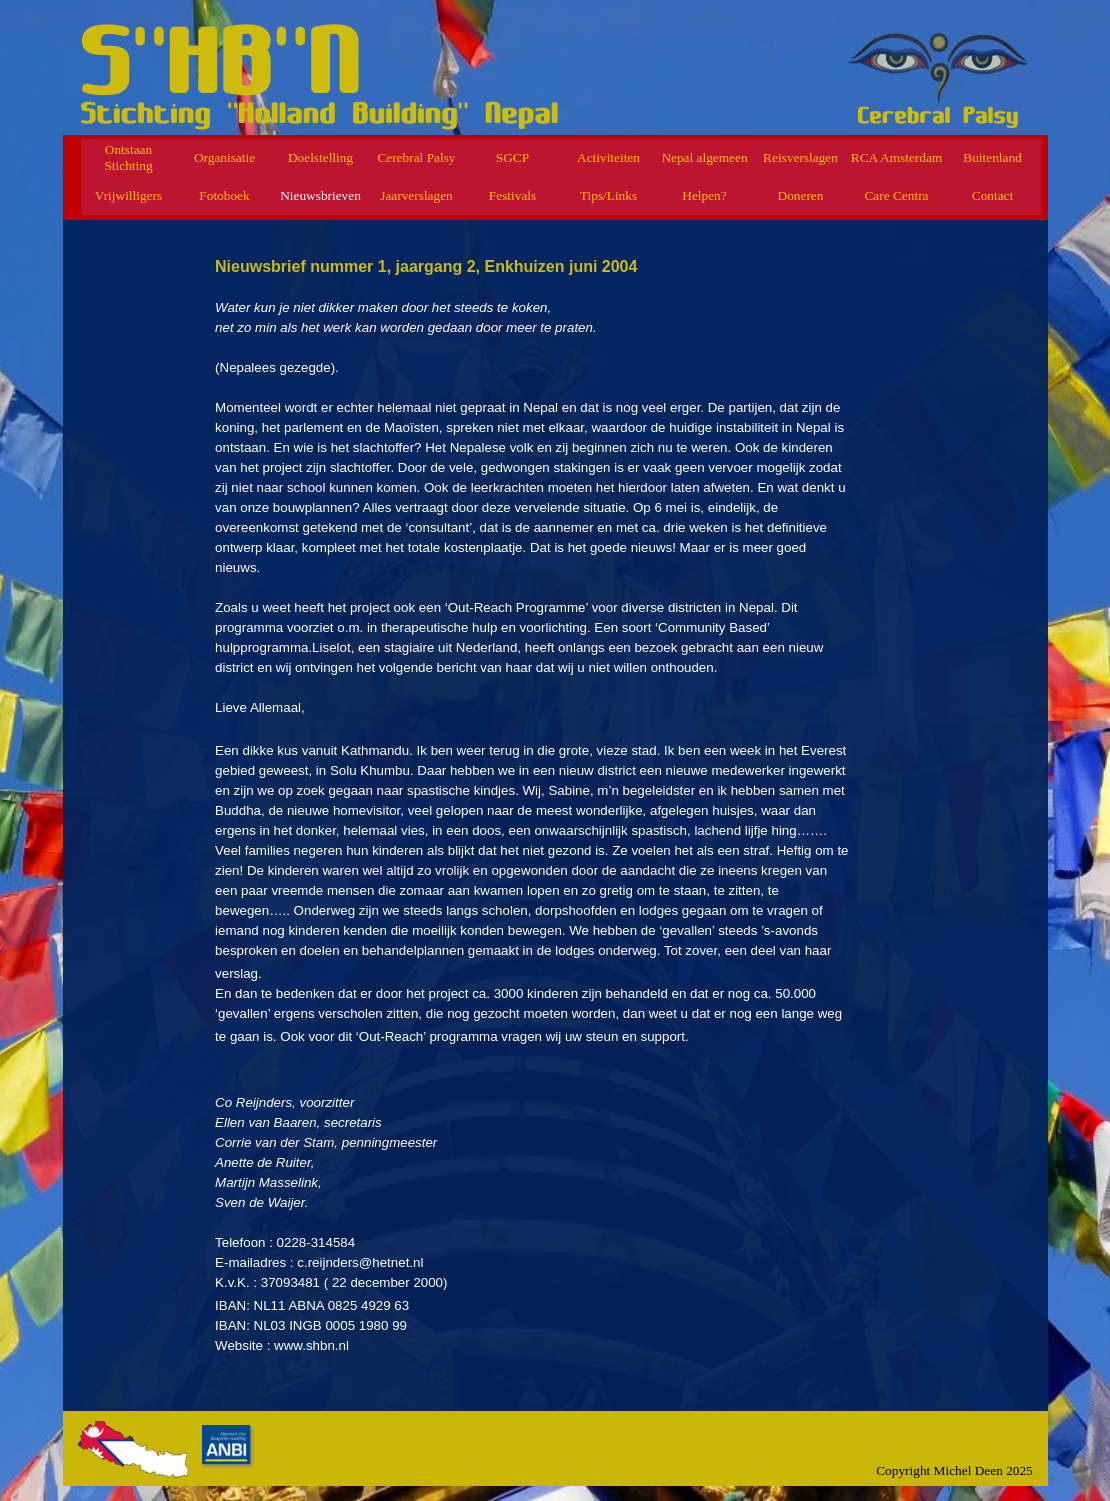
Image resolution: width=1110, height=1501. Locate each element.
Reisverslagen (800, 157)
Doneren (801, 195)
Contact (992, 195)
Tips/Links (608, 195)
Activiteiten (608, 157)
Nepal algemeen (704, 157)
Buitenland (992, 157)
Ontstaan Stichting (128, 157)
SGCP (512, 157)
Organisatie (224, 157)
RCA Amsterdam (896, 157)
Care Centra (896, 195)
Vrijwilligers (128, 195)
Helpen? (704, 195)
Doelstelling (320, 157)
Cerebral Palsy (416, 157)
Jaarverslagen (416, 195)
